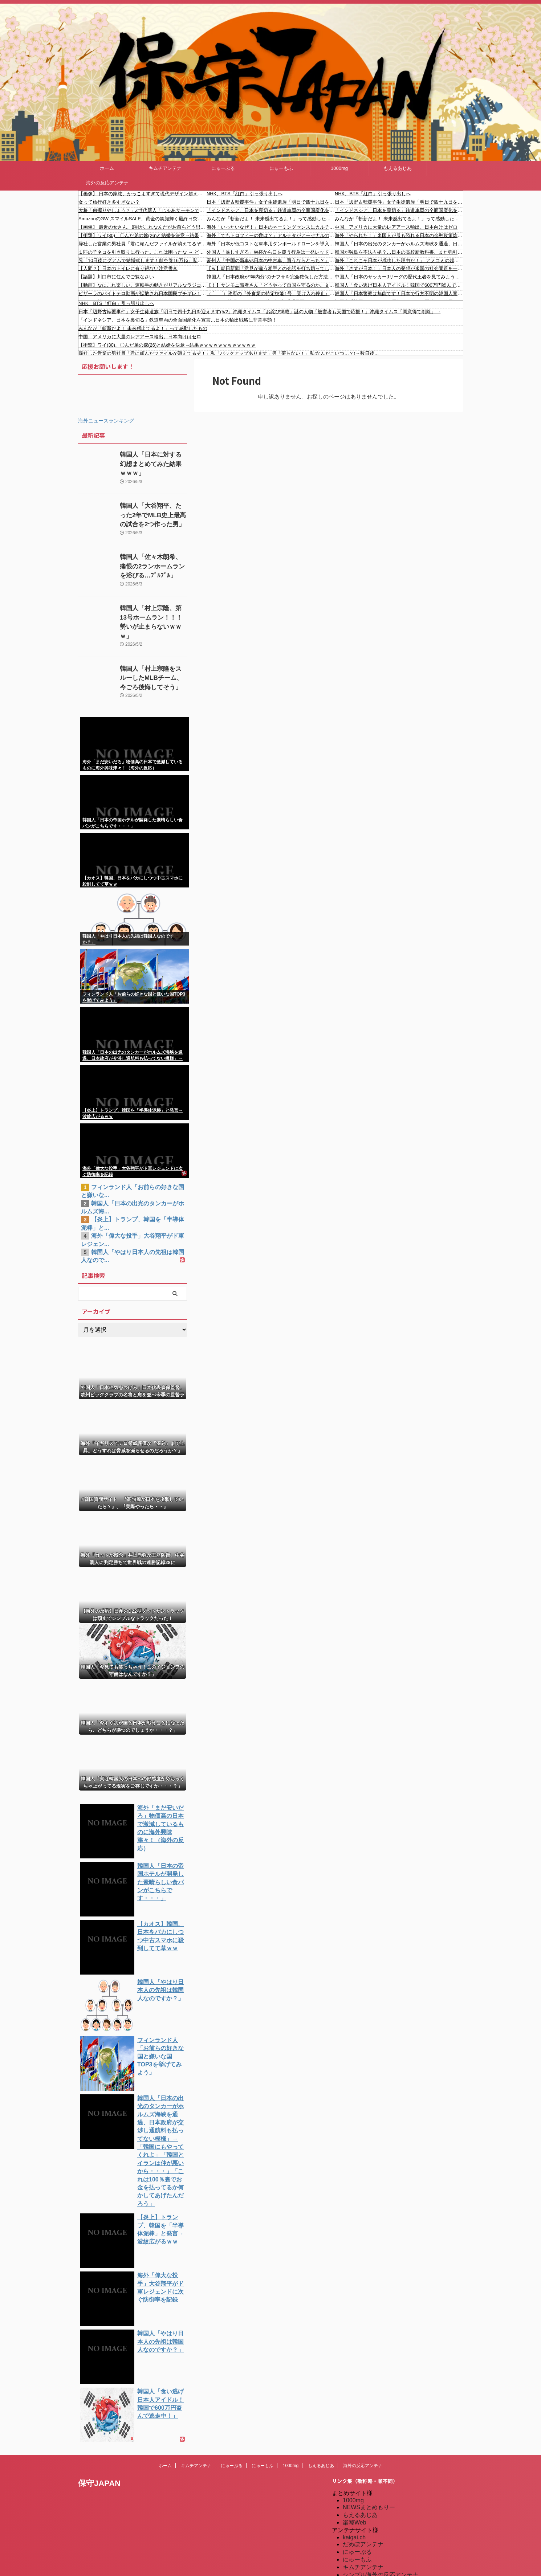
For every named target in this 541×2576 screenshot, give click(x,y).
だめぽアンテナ (363, 2497)
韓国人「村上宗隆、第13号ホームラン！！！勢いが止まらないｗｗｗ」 (153, 616)
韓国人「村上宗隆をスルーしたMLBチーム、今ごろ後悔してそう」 (153, 667)
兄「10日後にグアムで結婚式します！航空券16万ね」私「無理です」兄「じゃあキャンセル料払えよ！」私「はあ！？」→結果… (142, 260)
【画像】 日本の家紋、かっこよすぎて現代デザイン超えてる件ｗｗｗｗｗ (142, 193)
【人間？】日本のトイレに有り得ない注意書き (128, 268)
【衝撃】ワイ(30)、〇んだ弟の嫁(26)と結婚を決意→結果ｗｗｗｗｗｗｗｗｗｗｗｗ (142, 235)
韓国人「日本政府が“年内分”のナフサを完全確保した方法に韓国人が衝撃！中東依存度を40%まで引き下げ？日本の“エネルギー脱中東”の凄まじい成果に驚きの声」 (271, 276)
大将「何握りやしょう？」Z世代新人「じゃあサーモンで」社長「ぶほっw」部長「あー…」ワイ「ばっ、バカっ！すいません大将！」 (142, 210)
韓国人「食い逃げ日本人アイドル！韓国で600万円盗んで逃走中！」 (399, 285)
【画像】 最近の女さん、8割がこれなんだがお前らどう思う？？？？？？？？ (142, 227)
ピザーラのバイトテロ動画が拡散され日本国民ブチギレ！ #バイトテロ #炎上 (142, 293)
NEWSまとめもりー (369, 2460)
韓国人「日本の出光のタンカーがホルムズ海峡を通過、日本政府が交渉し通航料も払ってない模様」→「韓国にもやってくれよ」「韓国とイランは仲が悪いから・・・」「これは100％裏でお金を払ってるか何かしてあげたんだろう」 (399, 243)
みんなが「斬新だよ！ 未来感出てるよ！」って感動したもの (271, 218)
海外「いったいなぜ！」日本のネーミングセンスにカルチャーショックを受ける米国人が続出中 (271, 227)
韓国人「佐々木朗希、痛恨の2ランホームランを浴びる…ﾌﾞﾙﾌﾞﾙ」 (153, 565)
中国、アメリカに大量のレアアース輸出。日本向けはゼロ (396, 227)
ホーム (107, 168)
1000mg (339, 168)
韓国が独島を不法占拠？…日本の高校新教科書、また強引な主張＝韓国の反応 (399, 252)
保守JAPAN (99, 2435)
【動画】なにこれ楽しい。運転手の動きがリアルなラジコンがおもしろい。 (142, 285)
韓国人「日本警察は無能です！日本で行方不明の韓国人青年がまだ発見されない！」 (399, 293)
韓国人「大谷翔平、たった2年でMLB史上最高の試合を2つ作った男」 (152, 513)
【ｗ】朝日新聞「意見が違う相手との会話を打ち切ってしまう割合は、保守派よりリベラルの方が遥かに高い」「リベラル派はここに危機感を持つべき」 (271, 268)
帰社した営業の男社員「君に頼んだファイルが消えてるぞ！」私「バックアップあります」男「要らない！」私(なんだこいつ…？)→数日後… (142, 243)
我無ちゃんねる (363, 2542)
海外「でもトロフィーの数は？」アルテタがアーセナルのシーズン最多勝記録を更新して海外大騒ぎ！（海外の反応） (271, 235)
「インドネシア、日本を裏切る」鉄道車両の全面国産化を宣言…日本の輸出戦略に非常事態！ (271, 210)
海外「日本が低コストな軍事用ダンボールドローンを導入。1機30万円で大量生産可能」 (271, 243)
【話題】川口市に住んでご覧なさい (116, 276)
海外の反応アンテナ (107, 182)
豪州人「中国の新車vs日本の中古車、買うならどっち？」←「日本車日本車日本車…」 (271, 260)
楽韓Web (354, 2475)
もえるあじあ (397, 168)
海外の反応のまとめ (369, 2550)
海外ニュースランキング (106, 421)
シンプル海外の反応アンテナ (380, 2527)
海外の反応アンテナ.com (375, 2565)
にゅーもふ (281, 168)
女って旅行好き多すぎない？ (109, 202)
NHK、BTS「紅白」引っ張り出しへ (244, 193)
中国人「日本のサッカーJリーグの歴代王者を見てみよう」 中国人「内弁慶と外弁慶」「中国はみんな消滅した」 (399, 276)
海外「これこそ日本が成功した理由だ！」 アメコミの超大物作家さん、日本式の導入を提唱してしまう (399, 260)
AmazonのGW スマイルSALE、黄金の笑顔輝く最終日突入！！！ (142, 218)
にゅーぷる (223, 168)
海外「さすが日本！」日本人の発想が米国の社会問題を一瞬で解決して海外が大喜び (399, 268)
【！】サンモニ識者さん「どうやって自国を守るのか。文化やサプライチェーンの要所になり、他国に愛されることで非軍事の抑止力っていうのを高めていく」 (271, 285)
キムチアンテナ (165, 168)
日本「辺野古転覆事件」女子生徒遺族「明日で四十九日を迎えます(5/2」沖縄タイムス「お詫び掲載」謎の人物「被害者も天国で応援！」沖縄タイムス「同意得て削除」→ (271, 202)
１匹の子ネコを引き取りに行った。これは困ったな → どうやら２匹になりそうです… (142, 252)
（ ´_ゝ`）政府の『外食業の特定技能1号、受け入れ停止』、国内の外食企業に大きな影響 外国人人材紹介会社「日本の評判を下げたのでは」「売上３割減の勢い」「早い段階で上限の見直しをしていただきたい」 (271, 293)
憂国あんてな (360, 2535)
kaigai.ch (354, 2490)
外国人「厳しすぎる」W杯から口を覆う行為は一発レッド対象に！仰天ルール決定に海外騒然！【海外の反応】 (271, 252)
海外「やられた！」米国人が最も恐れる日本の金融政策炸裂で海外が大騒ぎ (399, 235)
